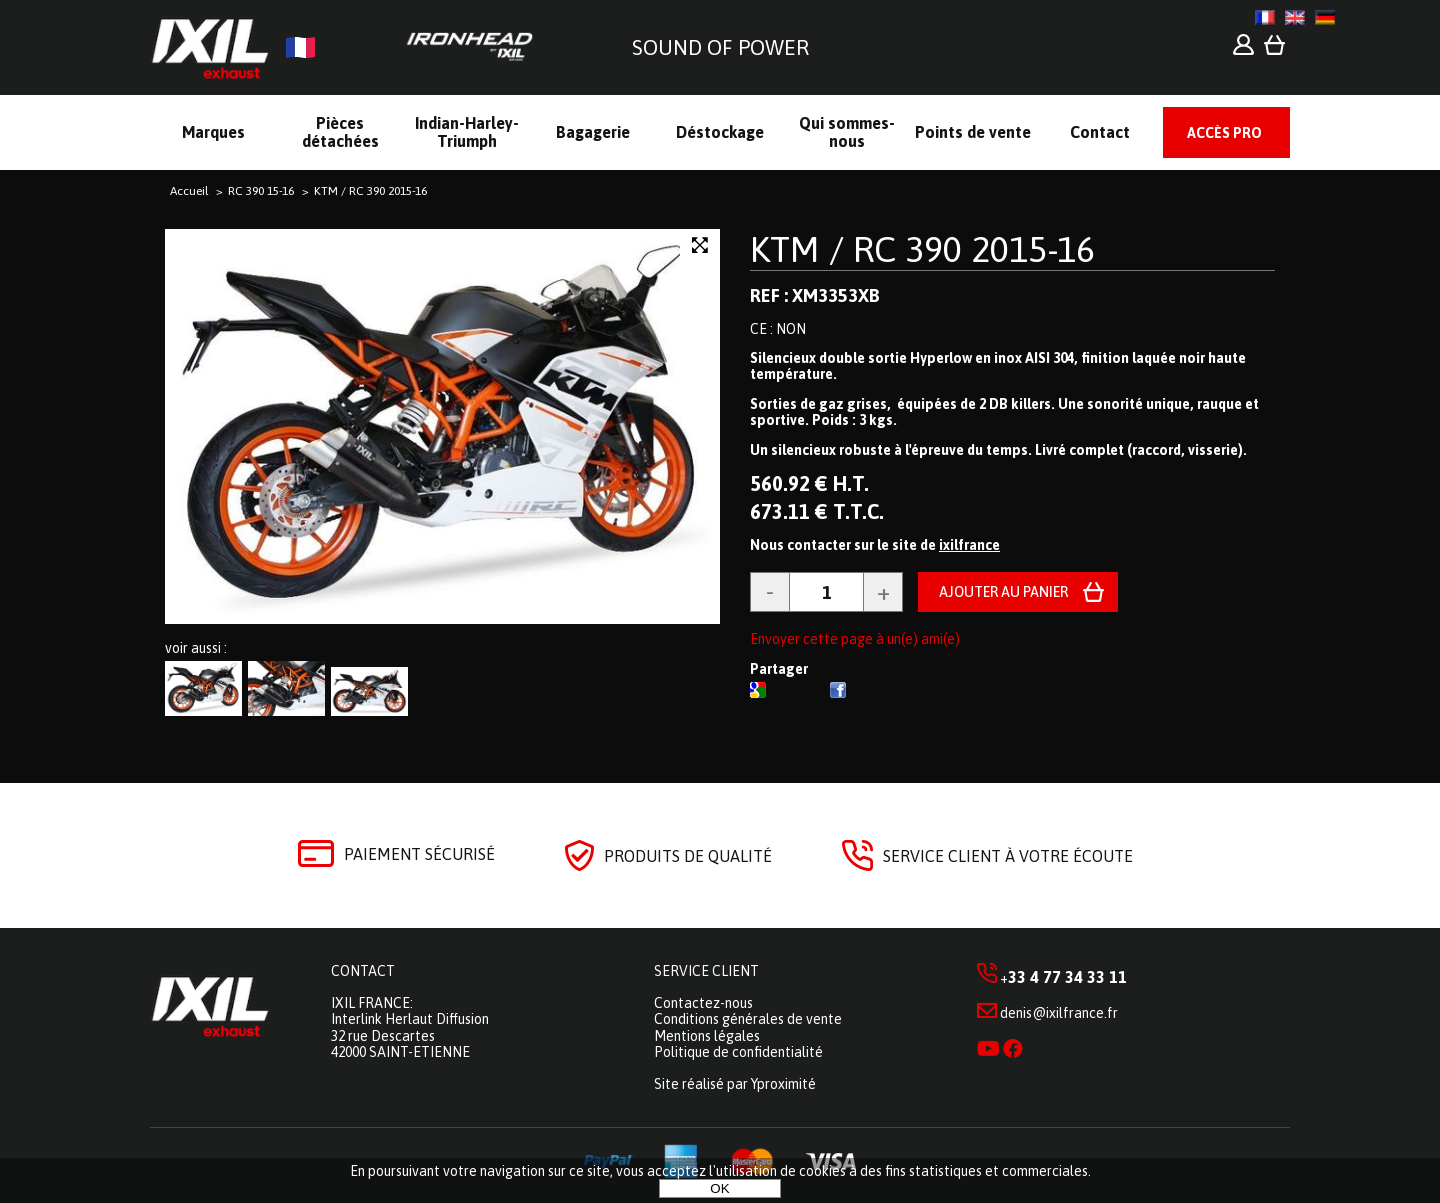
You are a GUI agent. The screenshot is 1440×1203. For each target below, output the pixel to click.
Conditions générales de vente (748, 1019)
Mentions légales (707, 1036)
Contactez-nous (703, 1003)
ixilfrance (969, 545)
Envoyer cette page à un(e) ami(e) (855, 639)
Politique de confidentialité (738, 1052)
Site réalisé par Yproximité (735, 1084)
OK (719, 1188)
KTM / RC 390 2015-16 (922, 249)
